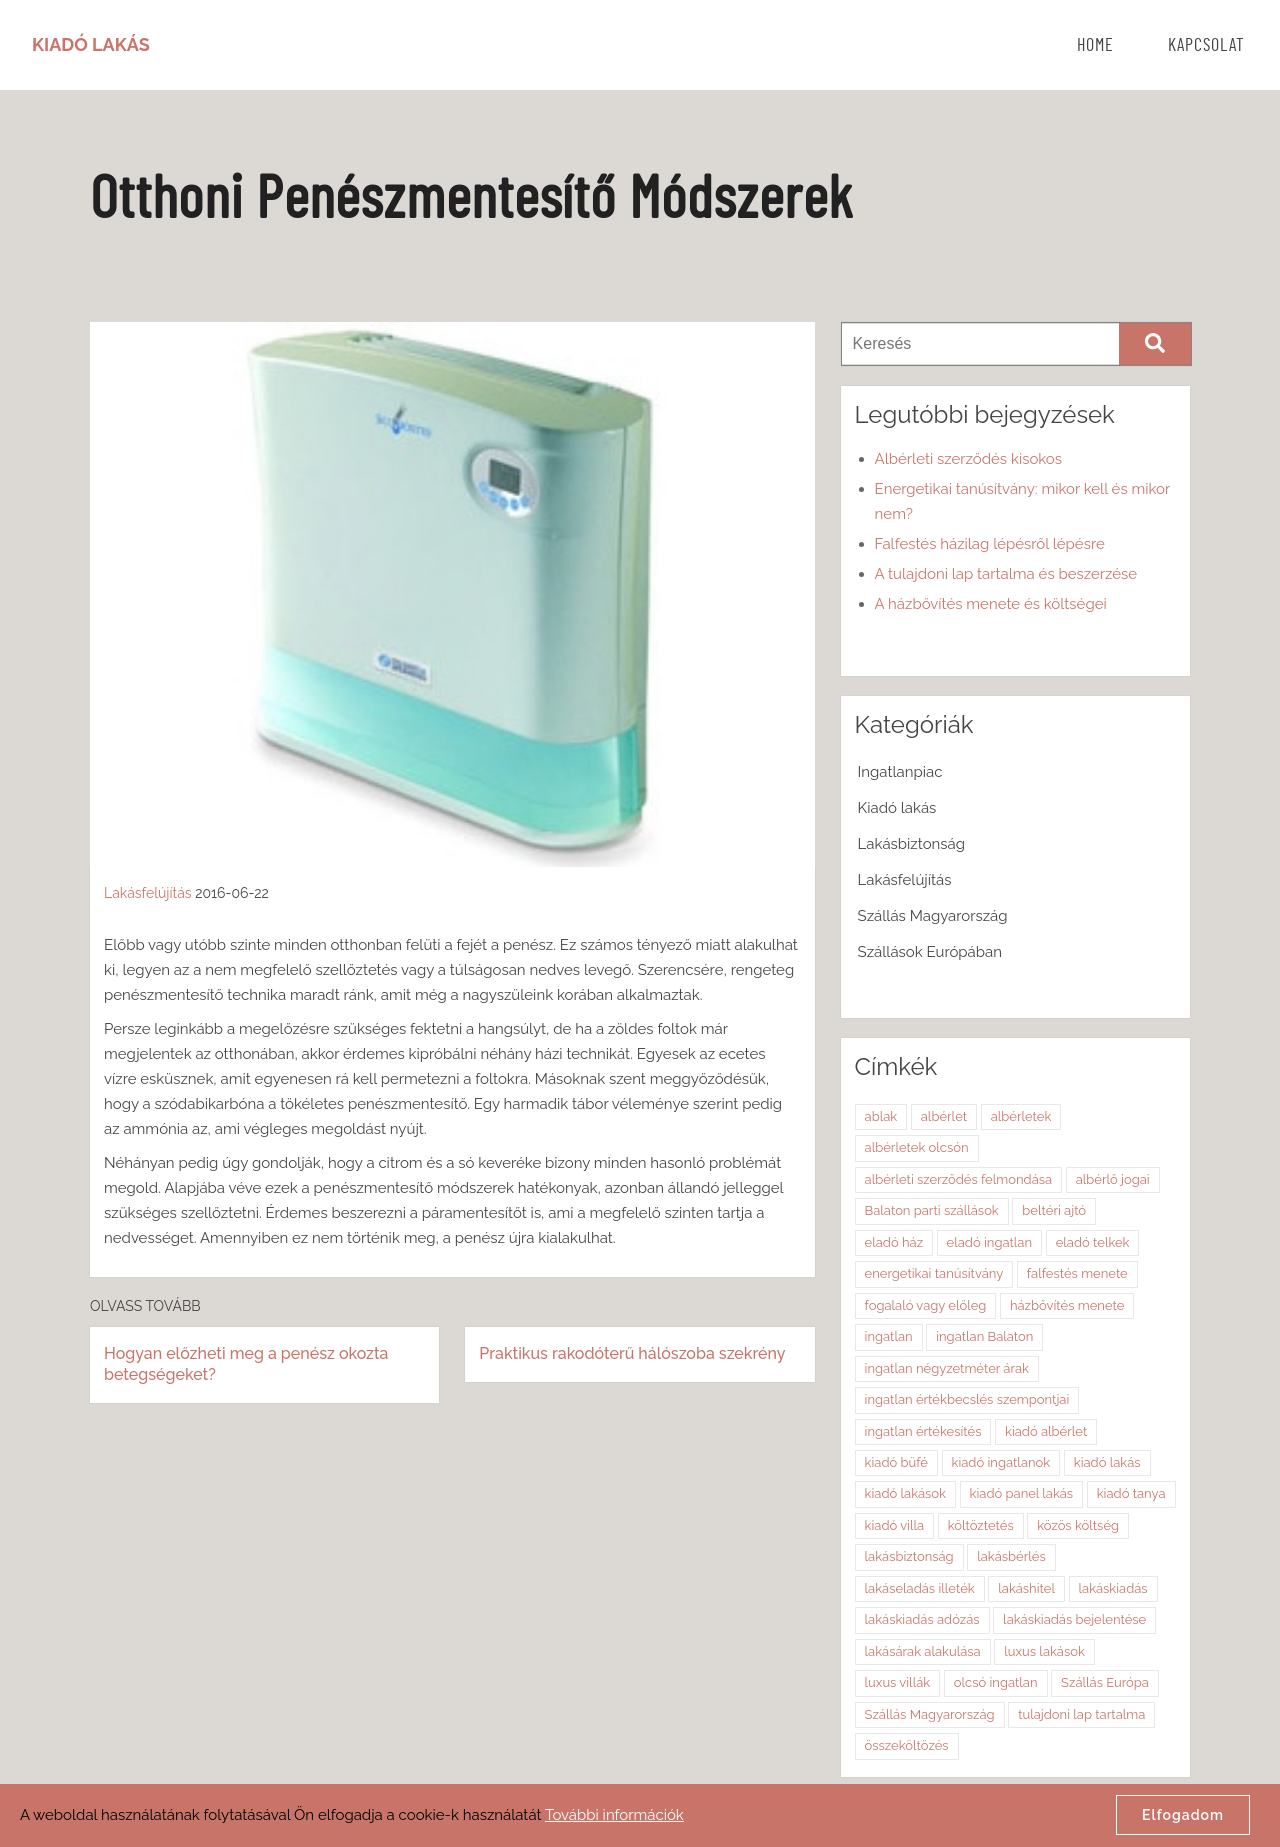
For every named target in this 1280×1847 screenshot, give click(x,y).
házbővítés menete (1067, 1305)
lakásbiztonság (909, 1556)
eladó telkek (1093, 1242)
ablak (881, 1116)
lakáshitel (1026, 1588)
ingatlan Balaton (984, 1336)
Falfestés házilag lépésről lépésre (990, 544)
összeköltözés (907, 1745)
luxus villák (898, 1682)
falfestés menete (1077, 1273)
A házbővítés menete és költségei (991, 604)
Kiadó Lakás (91, 44)
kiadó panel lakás (1022, 1493)
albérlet (944, 1116)
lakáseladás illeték (920, 1588)
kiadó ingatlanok (1001, 1462)
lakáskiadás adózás (922, 1619)
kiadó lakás (1107, 1462)
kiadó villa (895, 1525)
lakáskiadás (1113, 1588)
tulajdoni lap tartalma (1081, 1714)
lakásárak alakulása (923, 1651)
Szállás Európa (1105, 1682)
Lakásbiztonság (911, 844)
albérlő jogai (1113, 1179)
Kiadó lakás (897, 808)
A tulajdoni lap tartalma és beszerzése (1006, 574)
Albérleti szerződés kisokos (968, 459)
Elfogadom (1183, 1815)
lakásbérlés (1011, 1556)
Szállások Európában (930, 952)
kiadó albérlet (1046, 1431)
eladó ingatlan (989, 1242)
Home (1095, 46)
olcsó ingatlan (996, 1682)
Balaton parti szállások (932, 1210)
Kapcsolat (1206, 46)
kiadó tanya (1131, 1493)
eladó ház (894, 1242)
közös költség (1078, 1525)
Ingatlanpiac (900, 772)
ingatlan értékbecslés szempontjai (967, 1399)
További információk (614, 1815)
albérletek (1021, 1116)
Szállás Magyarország (933, 916)
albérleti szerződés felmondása (959, 1179)
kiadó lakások (905, 1493)
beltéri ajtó (1054, 1210)
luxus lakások (1044, 1651)
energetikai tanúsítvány (934, 1273)
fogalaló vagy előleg (926, 1305)
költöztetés (981, 1525)
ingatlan (889, 1336)
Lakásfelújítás (148, 893)
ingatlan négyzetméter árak (947, 1368)
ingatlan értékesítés (923, 1431)
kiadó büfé (896, 1462)
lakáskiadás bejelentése (1074, 1619)
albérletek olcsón (917, 1147)
